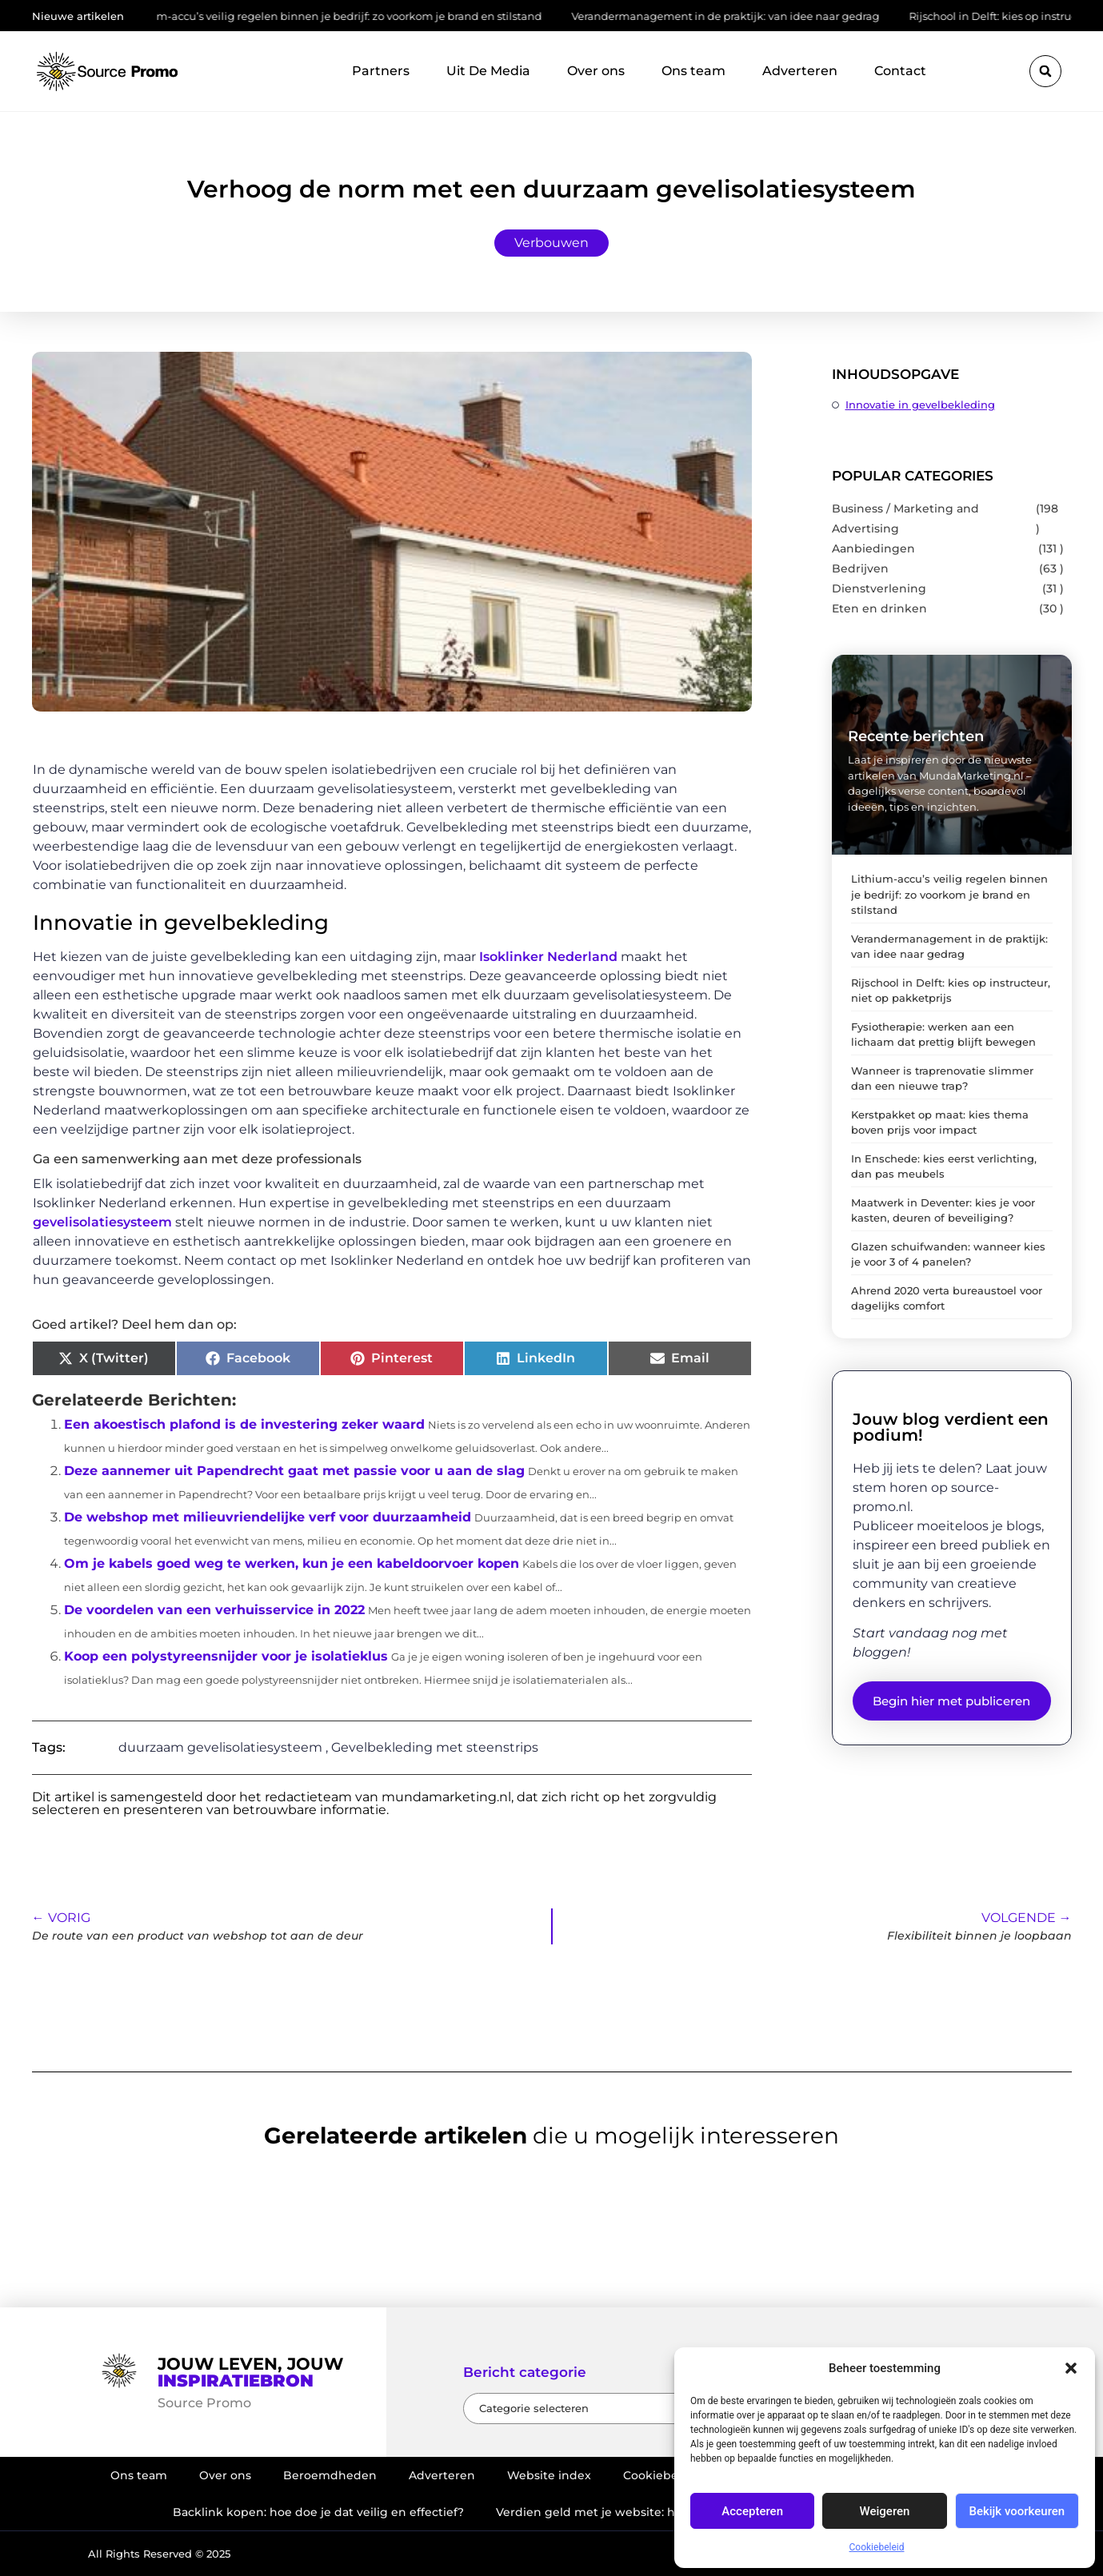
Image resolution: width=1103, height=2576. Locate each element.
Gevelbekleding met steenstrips (434, 1747)
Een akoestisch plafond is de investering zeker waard (244, 1424)
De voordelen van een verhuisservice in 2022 (214, 1609)
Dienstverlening (879, 588)
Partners (381, 70)
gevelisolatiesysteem (102, 1222)
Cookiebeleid (877, 2547)
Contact (900, 70)
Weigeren (885, 2511)
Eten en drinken (879, 608)
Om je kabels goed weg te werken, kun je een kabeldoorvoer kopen (291, 1563)
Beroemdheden (330, 2475)
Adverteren (799, 70)
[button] (1071, 2368)
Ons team (693, 70)
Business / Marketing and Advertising (905, 518)
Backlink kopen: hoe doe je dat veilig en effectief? (318, 2512)
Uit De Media (488, 70)
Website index (549, 2475)
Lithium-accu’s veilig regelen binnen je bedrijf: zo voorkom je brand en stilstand (354, 16)
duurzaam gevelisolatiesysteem (220, 1747)
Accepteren (752, 2511)
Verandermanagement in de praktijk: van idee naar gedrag (746, 16)
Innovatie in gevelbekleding (920, 404)
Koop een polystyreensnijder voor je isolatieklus (226, 1656)
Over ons (596, 70)
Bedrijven (860, 568)
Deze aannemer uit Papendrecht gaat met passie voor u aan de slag (294, 1470)
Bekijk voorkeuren (1017, 2511)
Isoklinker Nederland (548, 956)
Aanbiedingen (873, 548)
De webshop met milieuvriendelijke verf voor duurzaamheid (267, 1517)
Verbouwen (551, 242)
